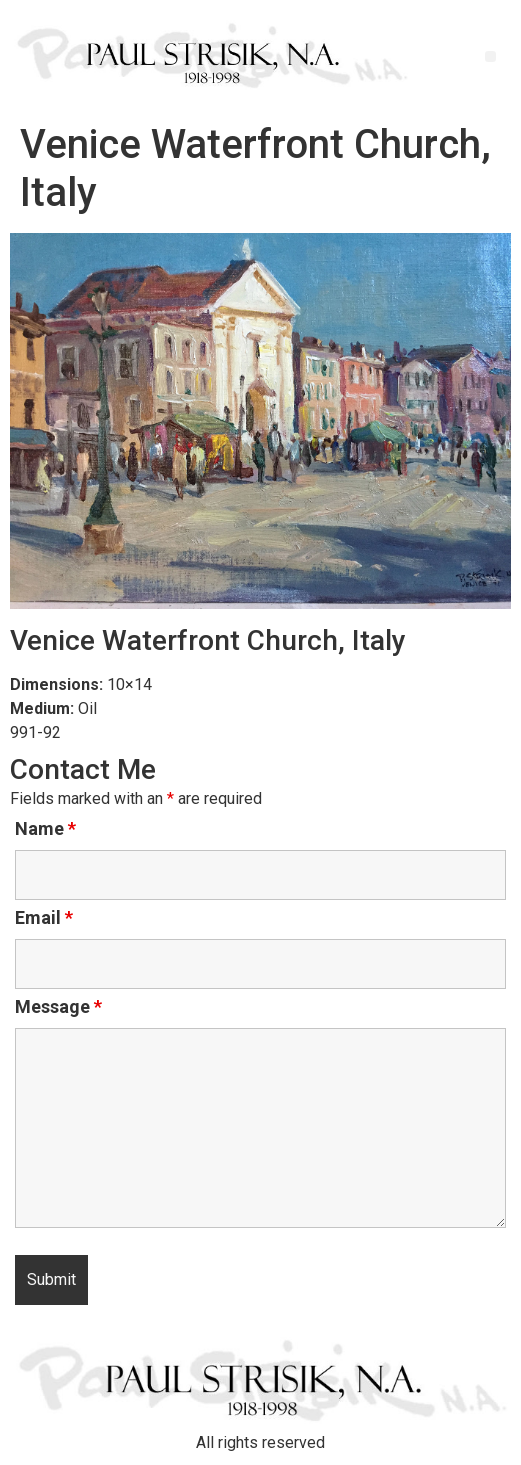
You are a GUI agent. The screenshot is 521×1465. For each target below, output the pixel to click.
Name (45, 829)
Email (44, 918)
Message (58, 1007)
